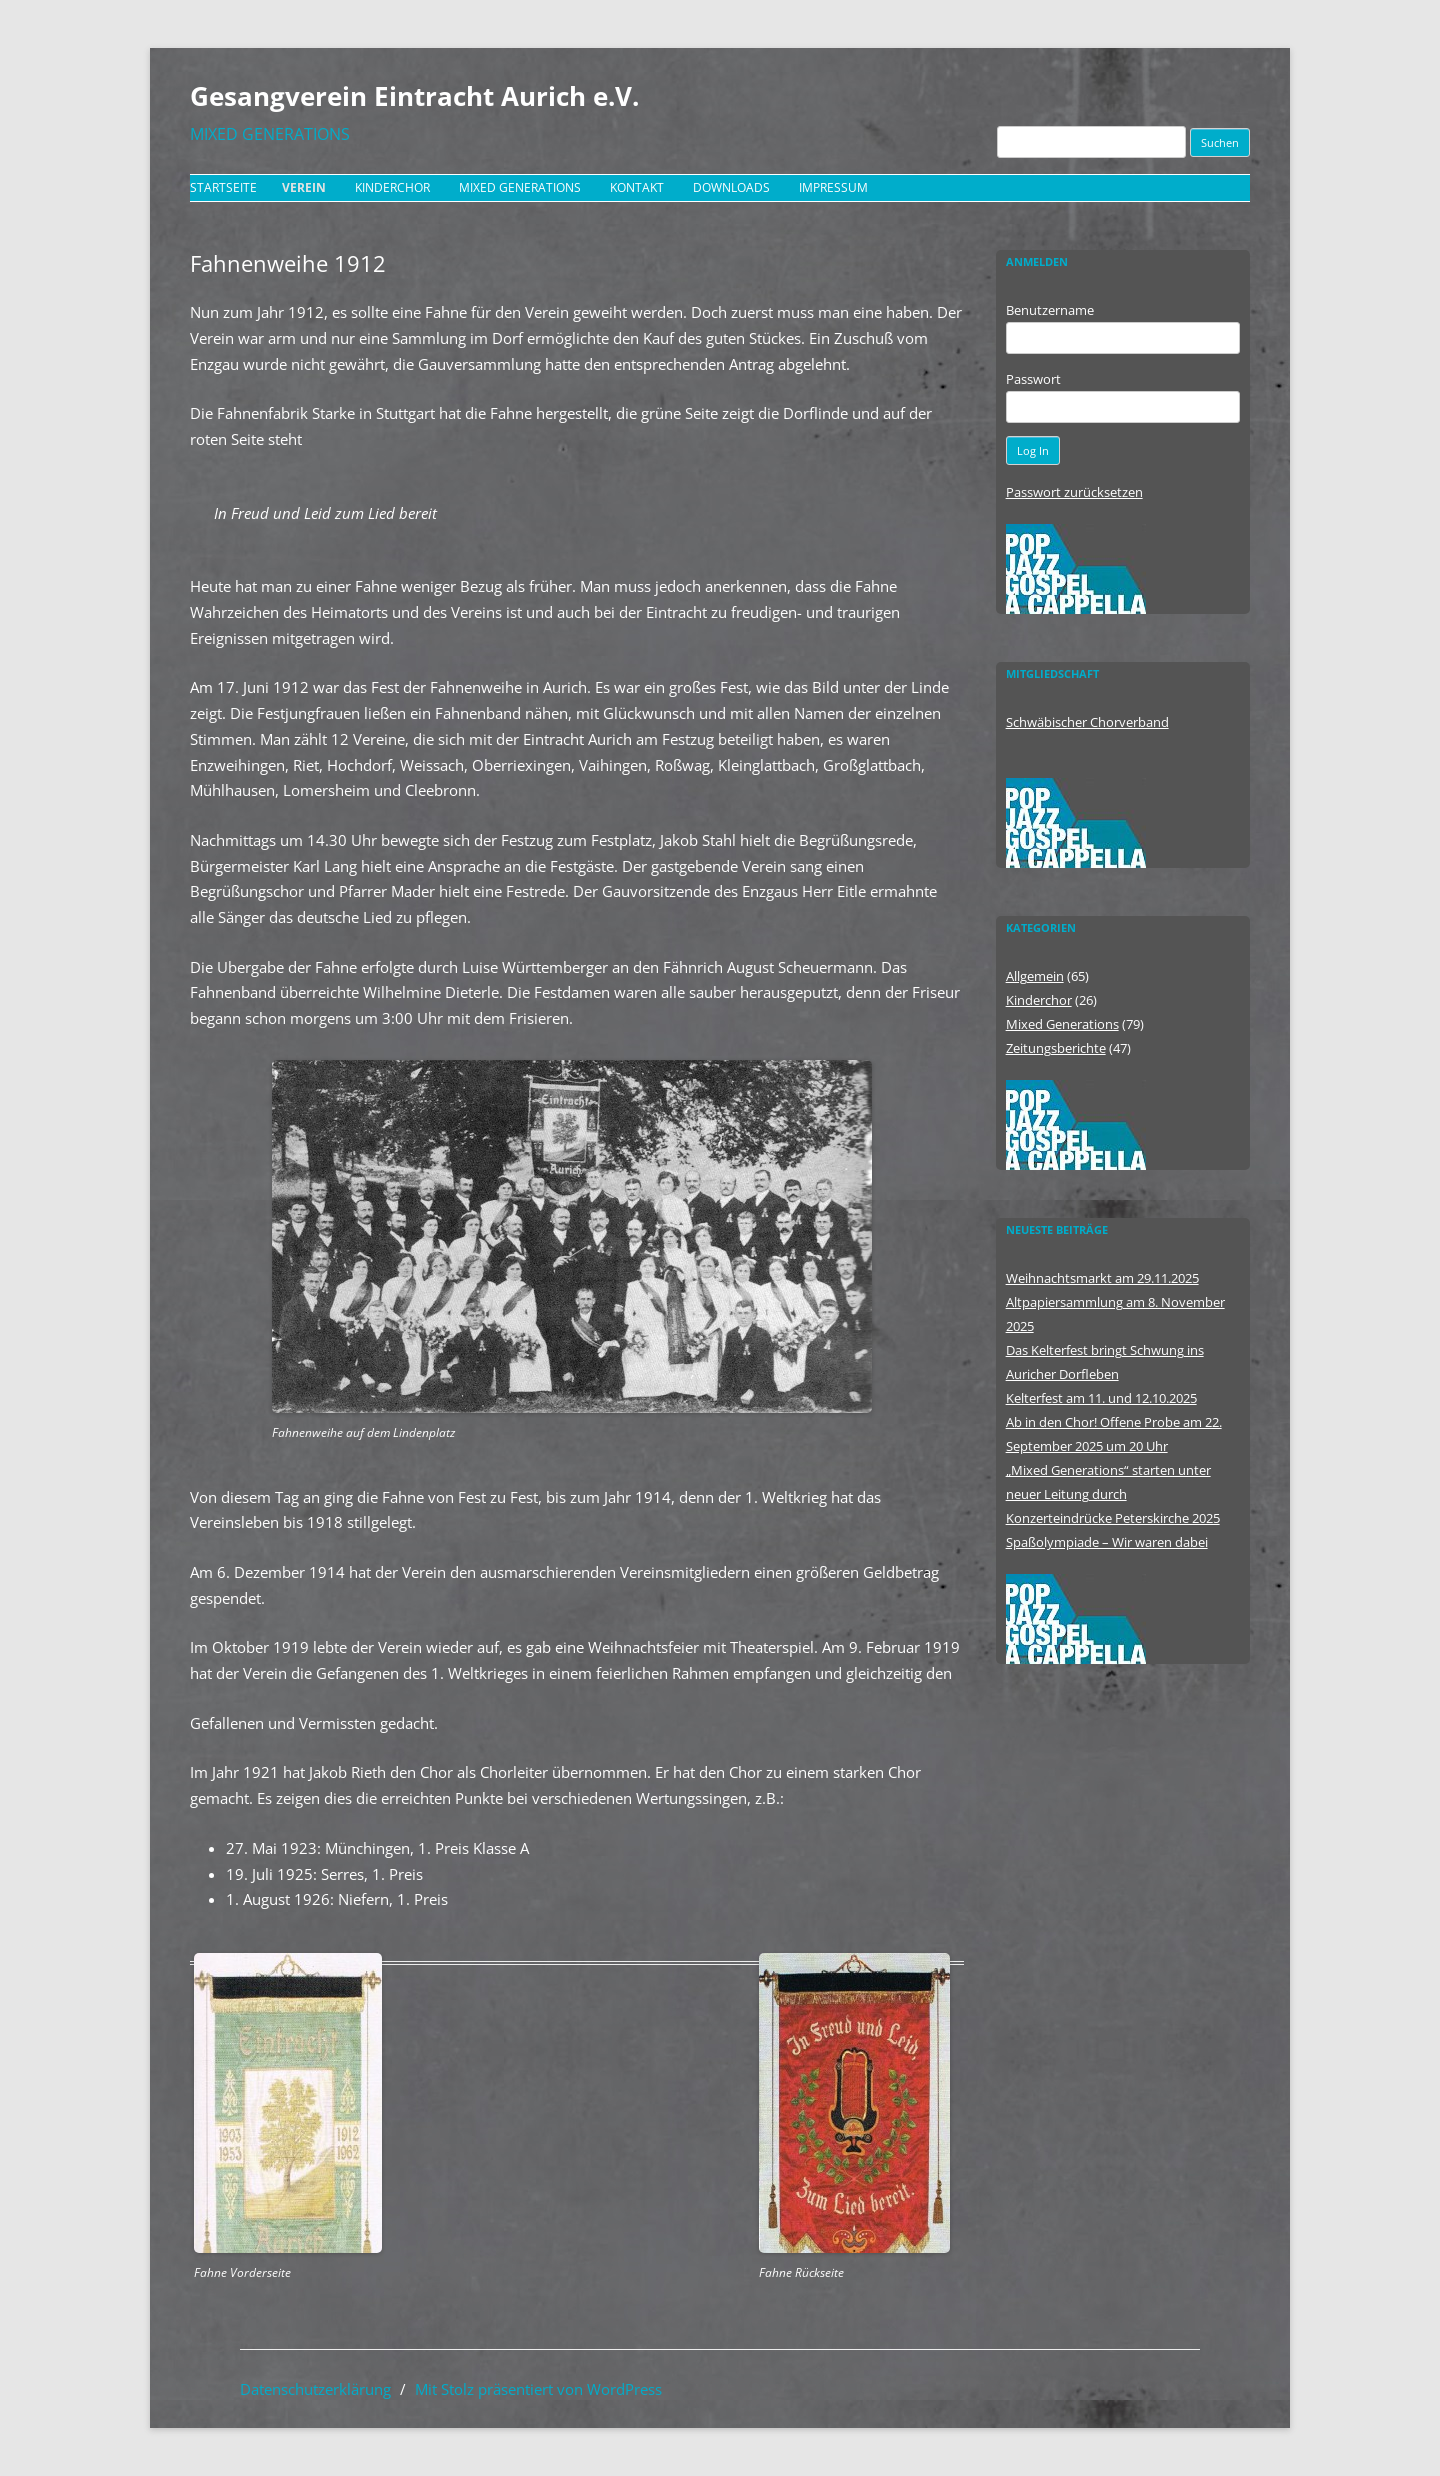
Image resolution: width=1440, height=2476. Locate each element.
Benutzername (1050, 310)
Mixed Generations (520, 187)
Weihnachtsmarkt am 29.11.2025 (1102, 1278)
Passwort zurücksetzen (1074, 492)
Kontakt (637, 187)
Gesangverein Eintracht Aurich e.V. (414, 96)
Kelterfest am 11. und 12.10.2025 (1101, 1398)
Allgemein (1035, 976)
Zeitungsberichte (1056, 1048)
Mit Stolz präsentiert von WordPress (538, 2389)
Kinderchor (392, 187)
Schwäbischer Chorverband (1087, 722)
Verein (304, 187)
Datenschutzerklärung (315, 2389)
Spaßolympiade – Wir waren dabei (1107, 1542)
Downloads (731, 187)
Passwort (1033, 379)
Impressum (833, 187)
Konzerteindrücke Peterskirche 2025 (1113, 1518)
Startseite (223, 187)
